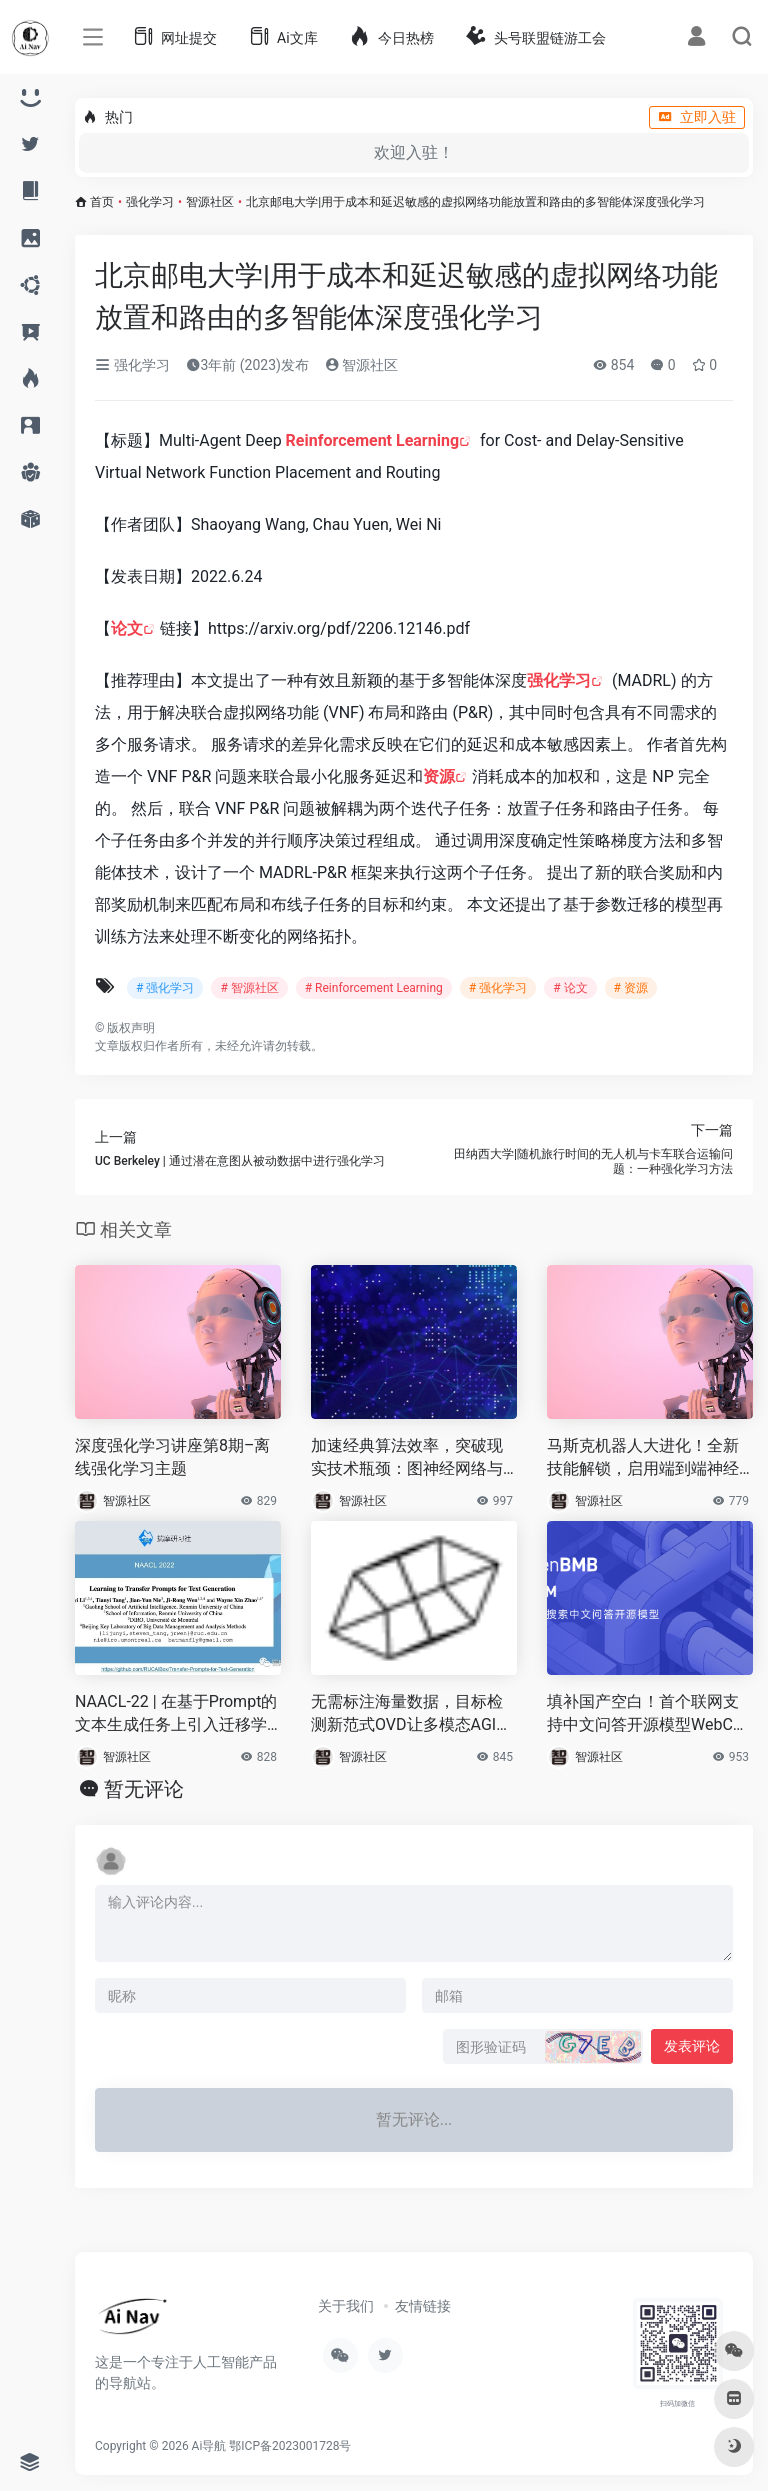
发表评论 (692, 2046)
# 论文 (570, 988)
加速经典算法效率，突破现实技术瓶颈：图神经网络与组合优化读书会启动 (407, 1458)
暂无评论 (144, 1789)
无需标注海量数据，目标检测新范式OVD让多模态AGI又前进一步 (411, 1714)
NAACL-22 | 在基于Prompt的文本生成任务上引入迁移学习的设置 (176, 1714)
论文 (127, 628)
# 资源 (631, 988)
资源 (439, 776)
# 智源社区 (249, 988)
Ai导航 (209, 2446)
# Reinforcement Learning (374, 988)
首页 (102, 202)
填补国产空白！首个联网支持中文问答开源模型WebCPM (645, 1714)
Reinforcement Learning (372, 440)
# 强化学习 (165, 988)
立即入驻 (697, 117)
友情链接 (423, 2306)
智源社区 (210, 202)
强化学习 (150, 202)
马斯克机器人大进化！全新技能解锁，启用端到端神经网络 (643, 1458)
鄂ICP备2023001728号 (290, 2446)
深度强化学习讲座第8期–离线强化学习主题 (173, 1457)
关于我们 (346, 2306)
